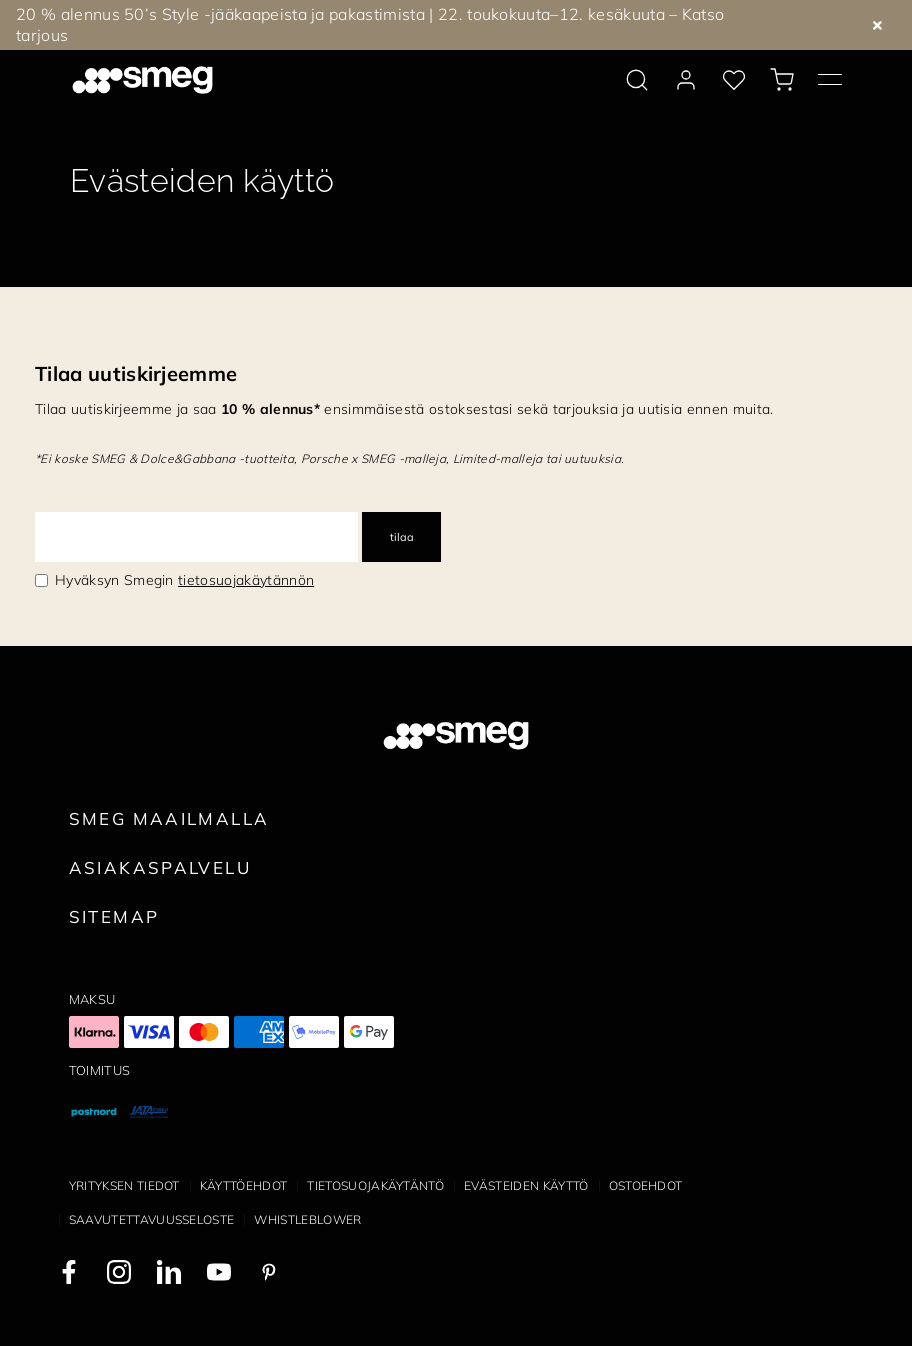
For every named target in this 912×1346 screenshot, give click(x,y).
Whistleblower (307, 1219)
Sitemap (114, 916)
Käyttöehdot (244, 1185)
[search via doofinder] (637, 80)
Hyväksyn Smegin (184, 580)
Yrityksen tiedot (124, 1185)
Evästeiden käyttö (526, 1185)
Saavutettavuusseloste (152, 1219)
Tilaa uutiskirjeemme (136, 373)
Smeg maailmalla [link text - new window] (169, 818)
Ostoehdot (646, 1185)
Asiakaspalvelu (160, 867)
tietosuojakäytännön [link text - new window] (246, 580)
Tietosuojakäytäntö (375, 1185)
